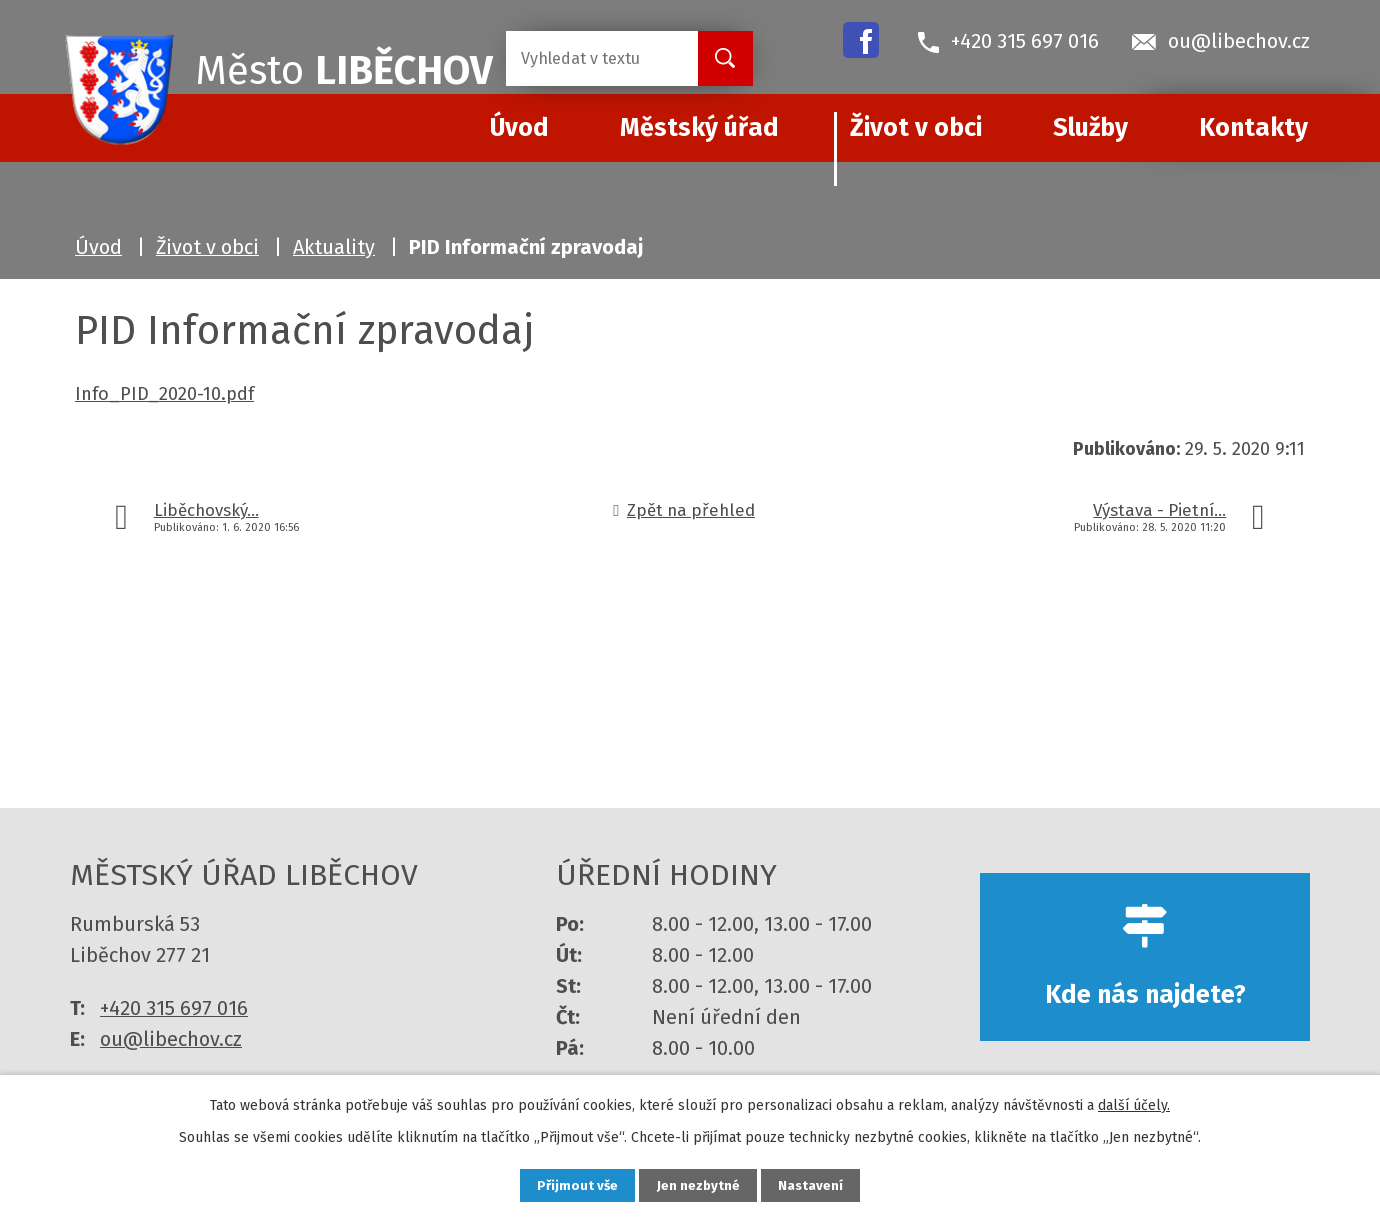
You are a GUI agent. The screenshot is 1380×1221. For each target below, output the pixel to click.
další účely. (1134, 1103)
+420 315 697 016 (174, 1008)
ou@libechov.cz (171, 1039)
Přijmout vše (568, 1184)
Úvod (98, 247)
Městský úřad (699, 128)
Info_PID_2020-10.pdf (164, 394)
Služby (1090, 128)
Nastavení (820, 1184)
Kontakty (1253, 128)
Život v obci (916, 128)
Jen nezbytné (698, 1184)
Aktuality (334, 247)
